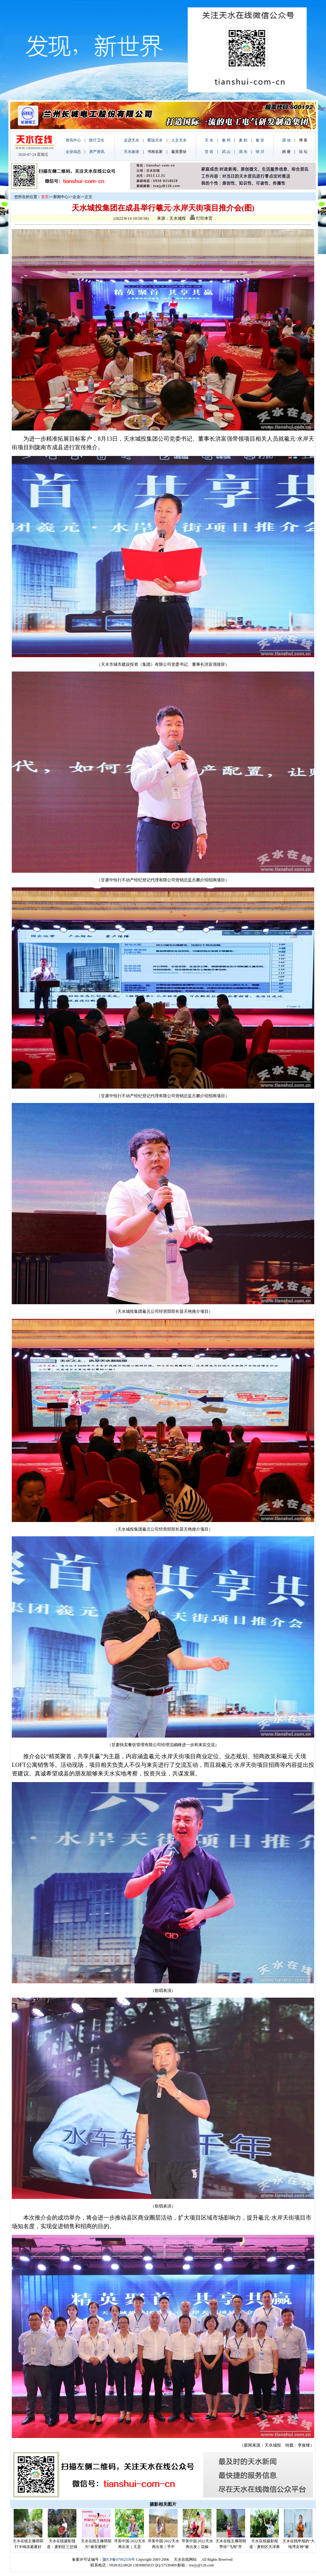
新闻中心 (60, 197)
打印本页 (201, 218)
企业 (76, 197)
